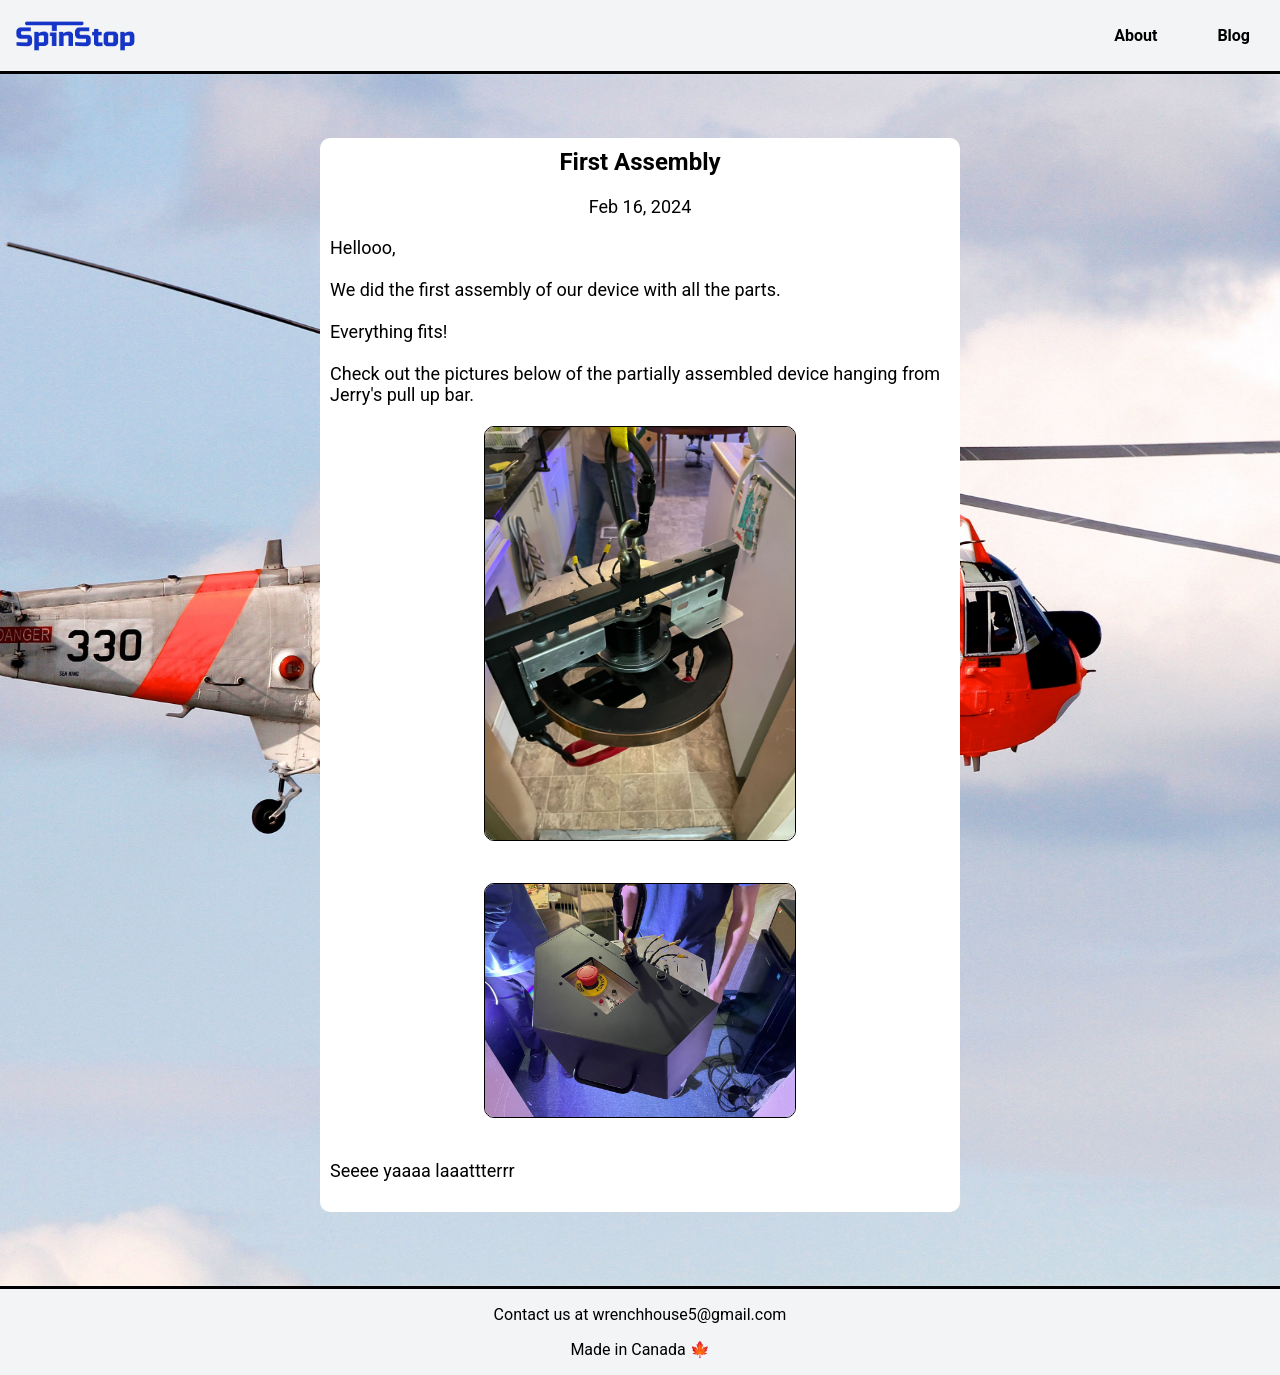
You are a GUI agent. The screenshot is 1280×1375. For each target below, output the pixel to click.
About (1135, 35)
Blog (1233, 35)
